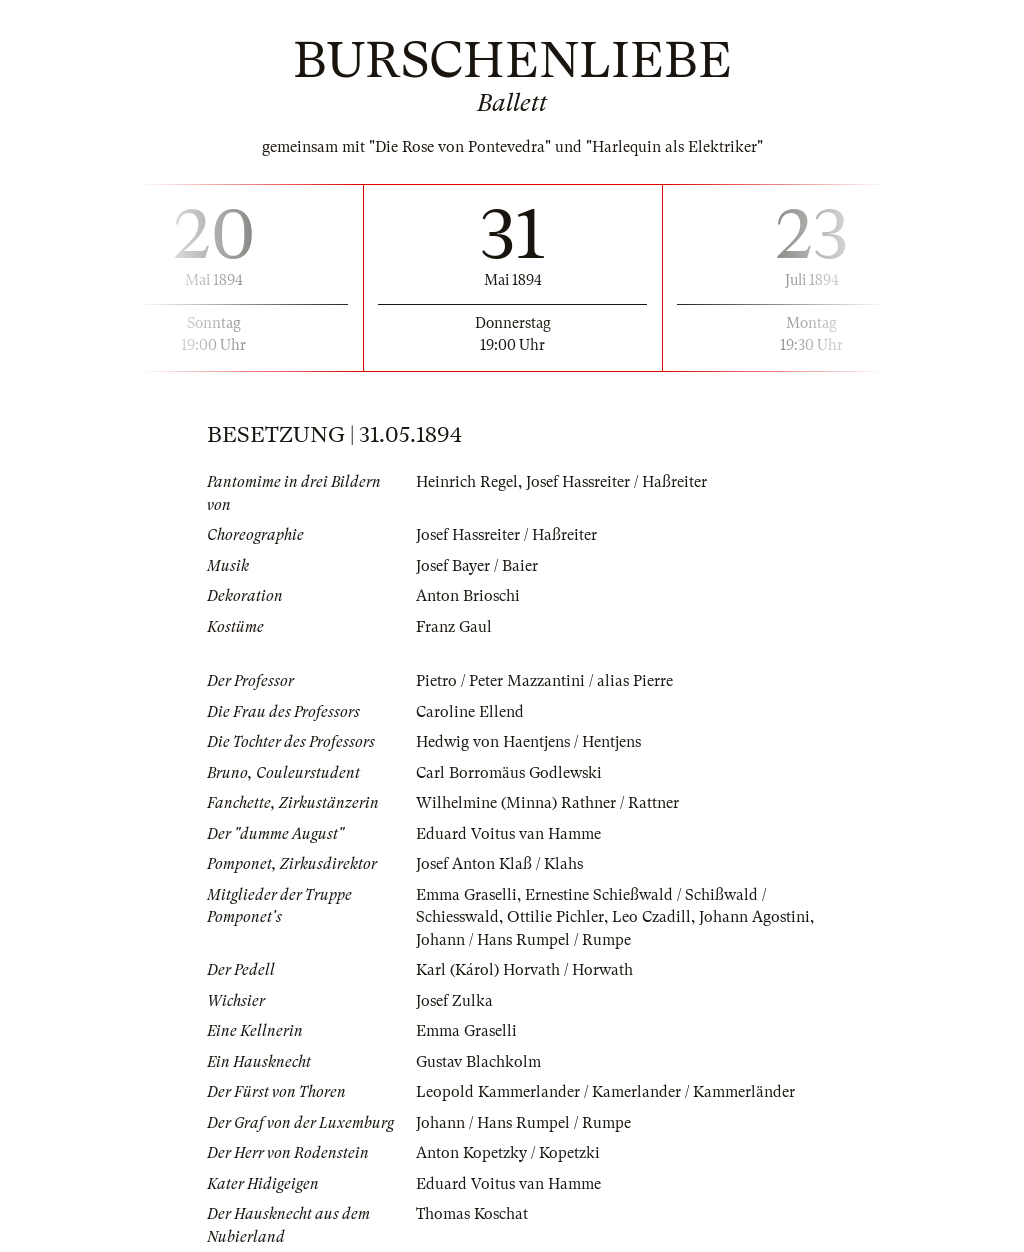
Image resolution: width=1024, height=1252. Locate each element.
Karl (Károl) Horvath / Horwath (524, 970)
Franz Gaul (454, 627)
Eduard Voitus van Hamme (508, 834)
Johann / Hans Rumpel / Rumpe (523, 940)
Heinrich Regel (467, 482)
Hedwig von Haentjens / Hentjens (528, 742)
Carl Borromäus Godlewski (509, 773)
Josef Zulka (454, 1001)
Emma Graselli (466, 895)
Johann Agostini (754, 917)
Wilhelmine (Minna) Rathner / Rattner (547, 803)
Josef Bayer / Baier (477, 566)
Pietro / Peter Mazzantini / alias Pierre (544, 681)
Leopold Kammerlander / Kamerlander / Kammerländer (605, 1092)
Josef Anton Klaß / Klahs (499, 864)
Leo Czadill (651, 917)
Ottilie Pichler (555, 917)
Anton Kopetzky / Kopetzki (508, 1153)
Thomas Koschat (472, 1214)
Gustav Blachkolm (478, 1062)
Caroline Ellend (470, 712)
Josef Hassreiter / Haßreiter (616, 482)
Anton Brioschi (468, 596)
